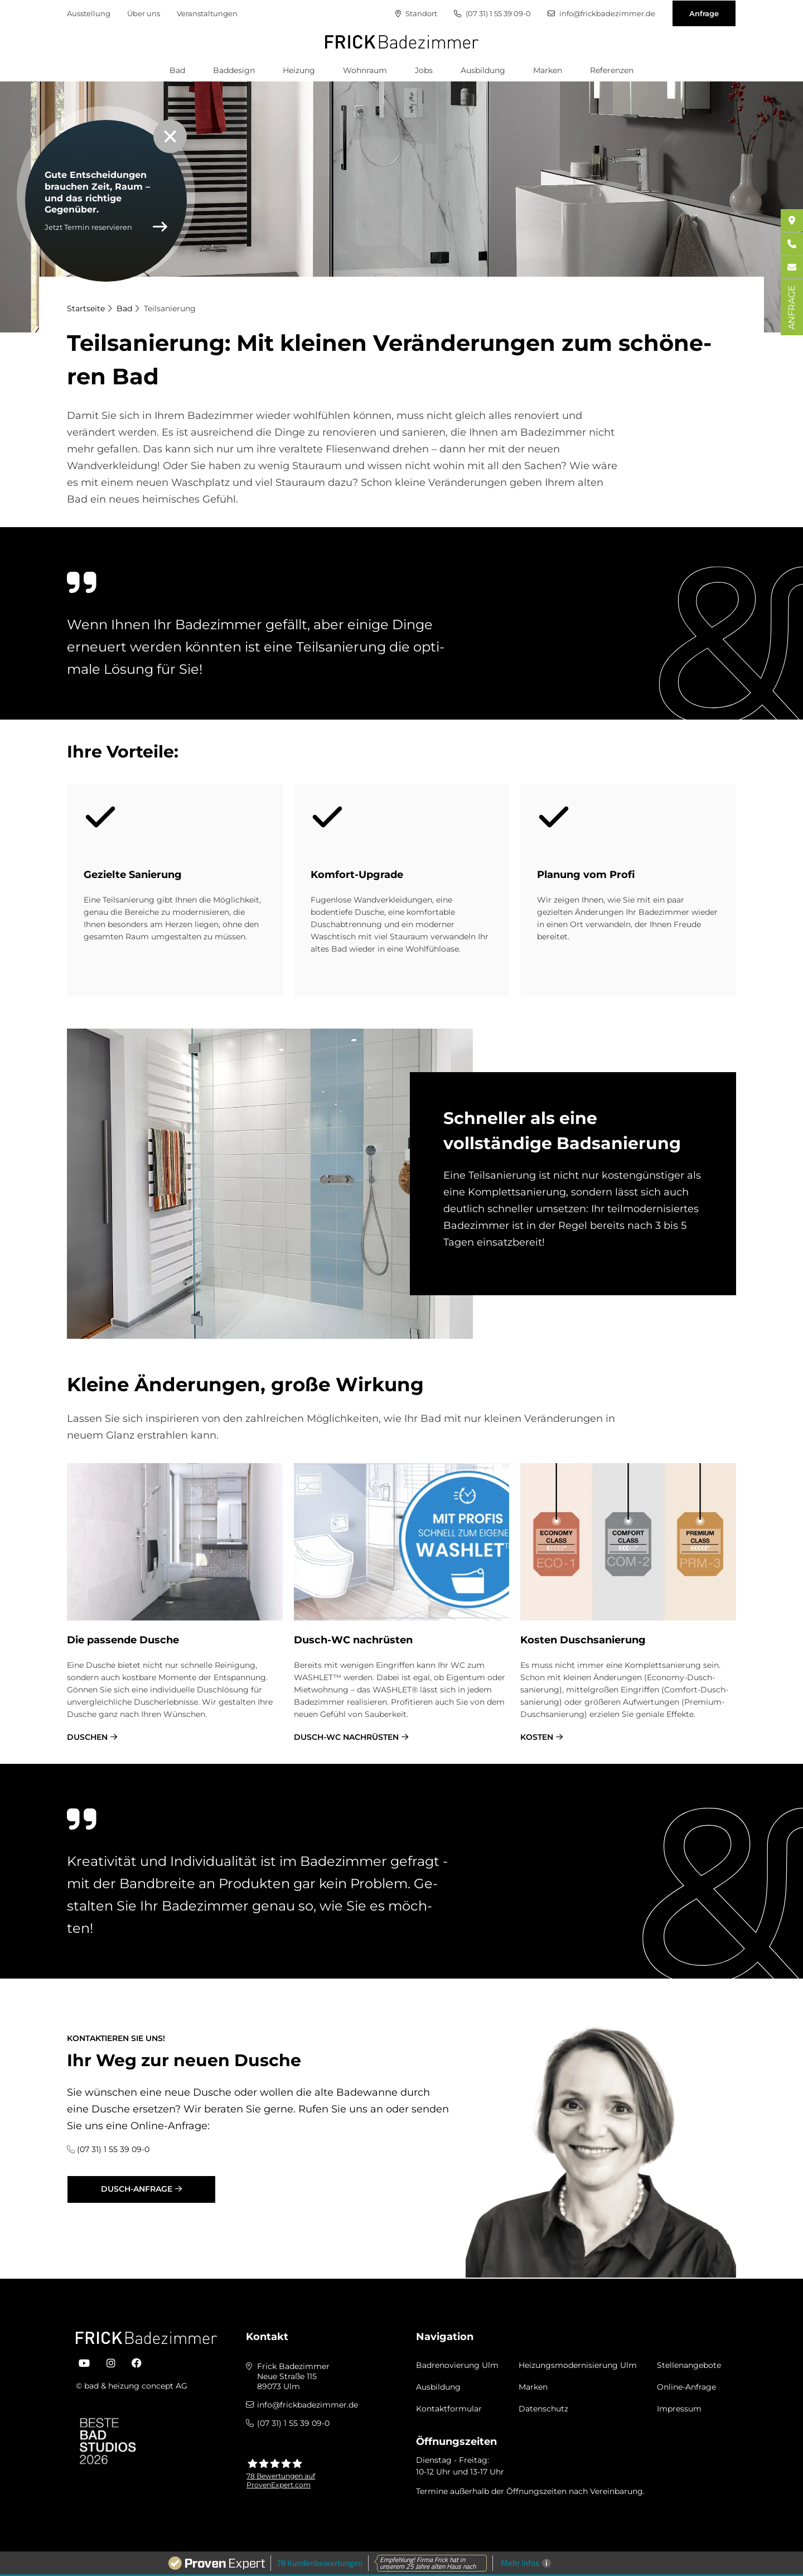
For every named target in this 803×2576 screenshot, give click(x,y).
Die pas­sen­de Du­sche (123, 1640)
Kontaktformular (449, 2409)
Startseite (86, 308)
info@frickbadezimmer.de (601, 13)
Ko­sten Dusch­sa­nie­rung (583, 1640)
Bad (177, 70)
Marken (547, 70)
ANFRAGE (791, 307)
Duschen (87, 1737)
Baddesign (234, 70)
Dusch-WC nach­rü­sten (353, 1640)
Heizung (299, 70)
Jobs (424, 70)
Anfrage (704, 13)
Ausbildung (483, 70)
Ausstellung (88, 13)
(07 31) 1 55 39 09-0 (492, 13)
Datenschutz (543, 2409)
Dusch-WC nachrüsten (346, 1737)
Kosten (536, 1737)
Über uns (143, 13)
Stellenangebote (689, 2365)
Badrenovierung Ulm (457, 2365)
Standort (416, 13)
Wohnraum (365, 70)
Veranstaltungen (207, 13)
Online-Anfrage (686, 2387)
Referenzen (611, 70)
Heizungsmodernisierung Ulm (578, 2365)
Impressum (679, 2409)
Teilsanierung (170, 308)
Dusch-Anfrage (136, 2189)
